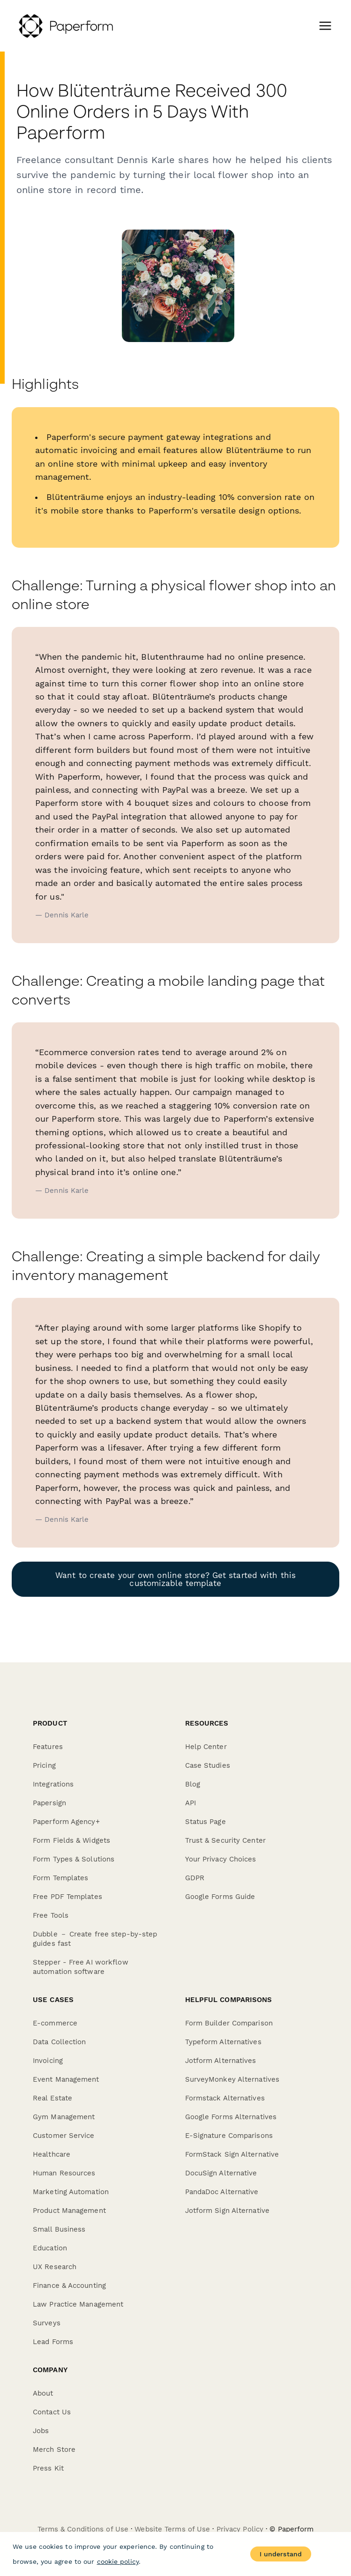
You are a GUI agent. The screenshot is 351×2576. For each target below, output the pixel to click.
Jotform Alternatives (220, 2060)
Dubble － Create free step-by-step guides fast (95, 1939)
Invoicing (48, 2060)
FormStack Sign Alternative (232, 2154)
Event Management (66, 2079)
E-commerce (55, 2023)
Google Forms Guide (220, 1896)
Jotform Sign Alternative (227, 2210)
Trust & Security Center (225, 1840)
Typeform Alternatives (223, 2042)
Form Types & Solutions (73, 1859)
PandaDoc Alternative (222, 2192)
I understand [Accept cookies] (281, 2554)
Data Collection (59, 2042)
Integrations (53, 1784)
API (190, 1803)
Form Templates (60, 1878)
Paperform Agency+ (66, 1821)
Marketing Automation (71, 2192)
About (43, 2393)
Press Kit (48, 2468)
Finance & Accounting (69, 2285)
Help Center (206, 1746)
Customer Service (64, 2135)
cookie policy (118, 2561)
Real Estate (52, 2098)
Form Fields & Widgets (71, 1840)
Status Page (205, 1821)
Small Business (59, 2229)
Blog (192, 1784)
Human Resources (64, 2173)
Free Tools (50, 1915)
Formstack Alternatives (225, 2098)
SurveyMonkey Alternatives (232, 2079)
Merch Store (54, 2449)
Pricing (44, 1765)
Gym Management (64, 2117)
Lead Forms (53, 2342)
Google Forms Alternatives (231, 2117)
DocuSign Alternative (221, 2173)
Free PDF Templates (67, 1896)
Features (48, 1746)
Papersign (49, 1803)
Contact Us (52, 2412)
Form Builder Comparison (229, 2023)
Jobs (41, 2431)
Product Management (69, 2210)
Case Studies (207, 1765)
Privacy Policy (240, 2529)
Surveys (46, 2323)
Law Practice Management (78, 2304)
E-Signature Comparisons (229, 2135)
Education (50, 2248)
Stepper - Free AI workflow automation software (80, 1967)
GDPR (194, 1878)
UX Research (54, 2267)
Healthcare (51, 2154)
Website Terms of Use (172, 2529)
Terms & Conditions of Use (83, 2529)
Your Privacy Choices (220, 1859)
